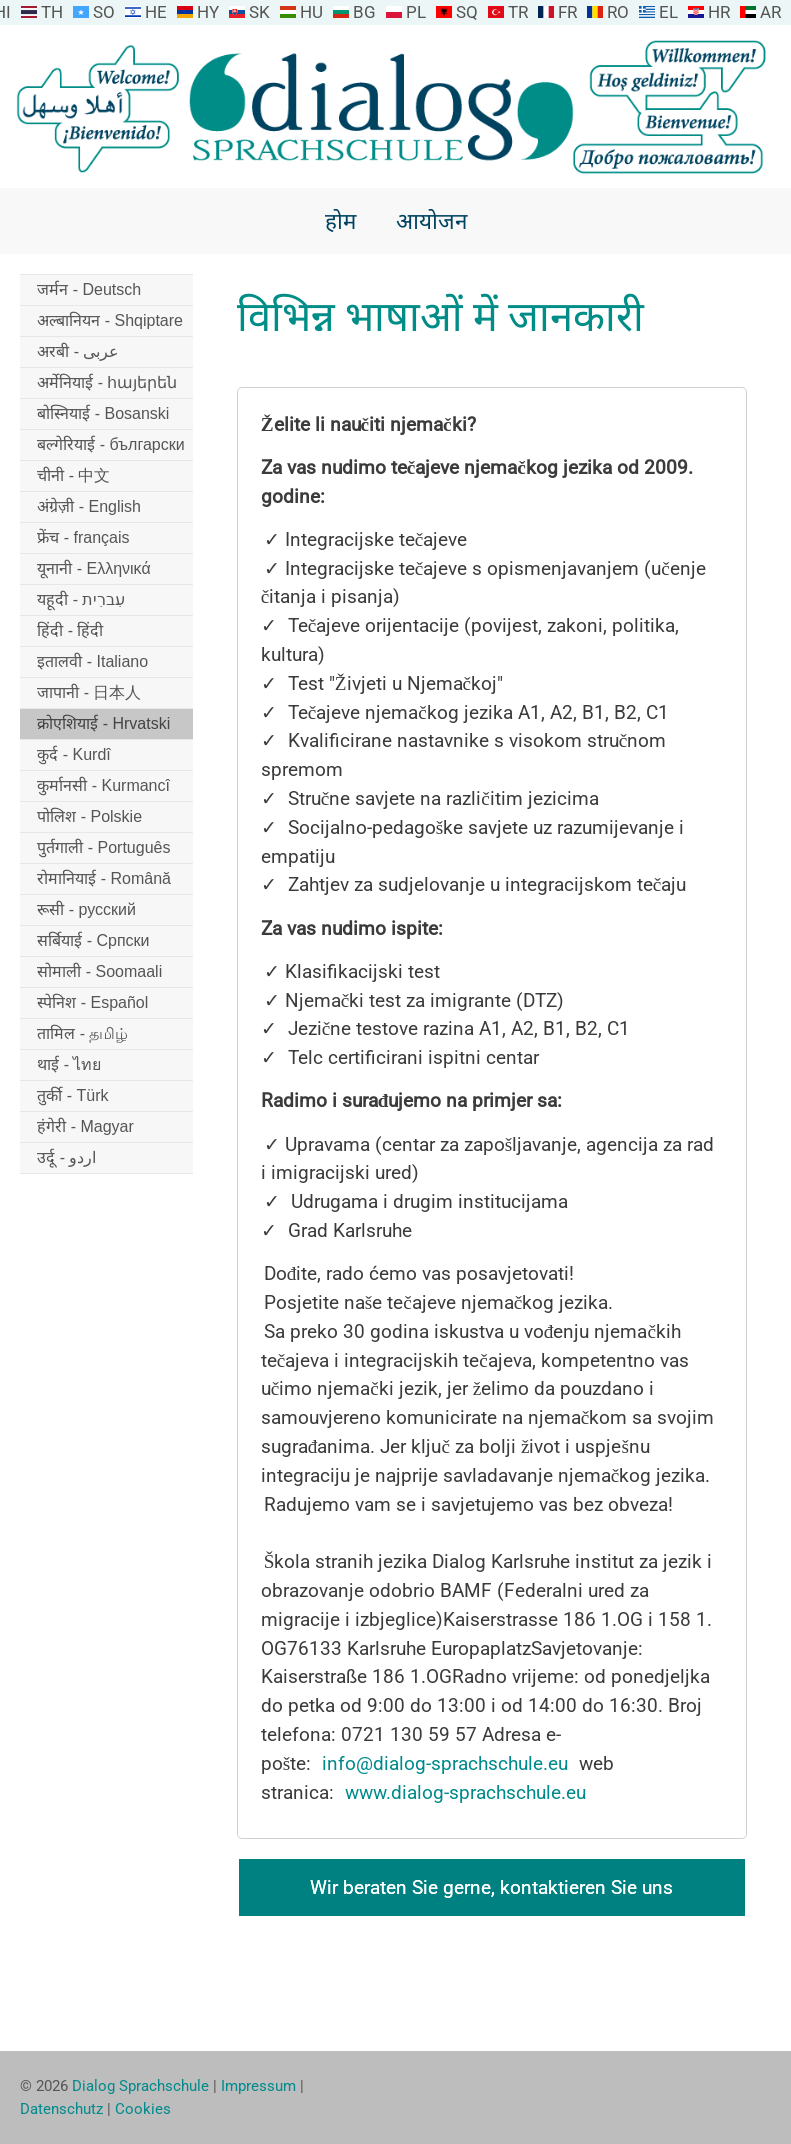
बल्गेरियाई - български (110, 444)
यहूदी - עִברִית (81, 599)
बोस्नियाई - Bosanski (103, 413)
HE (156, 12)
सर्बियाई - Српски (93, 940)
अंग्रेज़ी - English (89, 506)
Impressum (258, 2086)
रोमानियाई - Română (104, 878)
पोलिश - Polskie (89, 816)
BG (364, 12)
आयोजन (431, 221)
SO (104, 12)
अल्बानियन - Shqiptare (110, 320)
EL (668, 12)
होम (340, 221)
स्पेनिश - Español (92, 1002)
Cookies (143, 2109)
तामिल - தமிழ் (82, 1033)
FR (567, 12)
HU (311, 12)
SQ (467, 12)
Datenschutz (61, 2109)
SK (259, 12)
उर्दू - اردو (66, 1157)
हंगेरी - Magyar (85, 1126)
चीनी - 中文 (73, 475)
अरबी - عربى (78, 351)
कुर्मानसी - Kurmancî (103, 785)
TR (518, 12)
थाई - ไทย (69, 1064)
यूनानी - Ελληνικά (93, 568)
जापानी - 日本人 (89, 692)
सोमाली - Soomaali (99, 971)
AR (770, 12)
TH (52, 12)
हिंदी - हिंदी (70, 630)
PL (416, 12)
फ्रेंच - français (83, 537)
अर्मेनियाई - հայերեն (107, 382)
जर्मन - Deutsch (89, 289)
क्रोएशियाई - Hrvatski (103, 723)
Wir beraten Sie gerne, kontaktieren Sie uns (491, 1887)
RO (618, 12)
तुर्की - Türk (72, 1095)
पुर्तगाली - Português (103, 847)
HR (719, 12)
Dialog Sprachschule (140, 2086)
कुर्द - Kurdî (73, 754)
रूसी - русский (86, 909)
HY (208, 12)
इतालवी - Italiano (92, 661)
